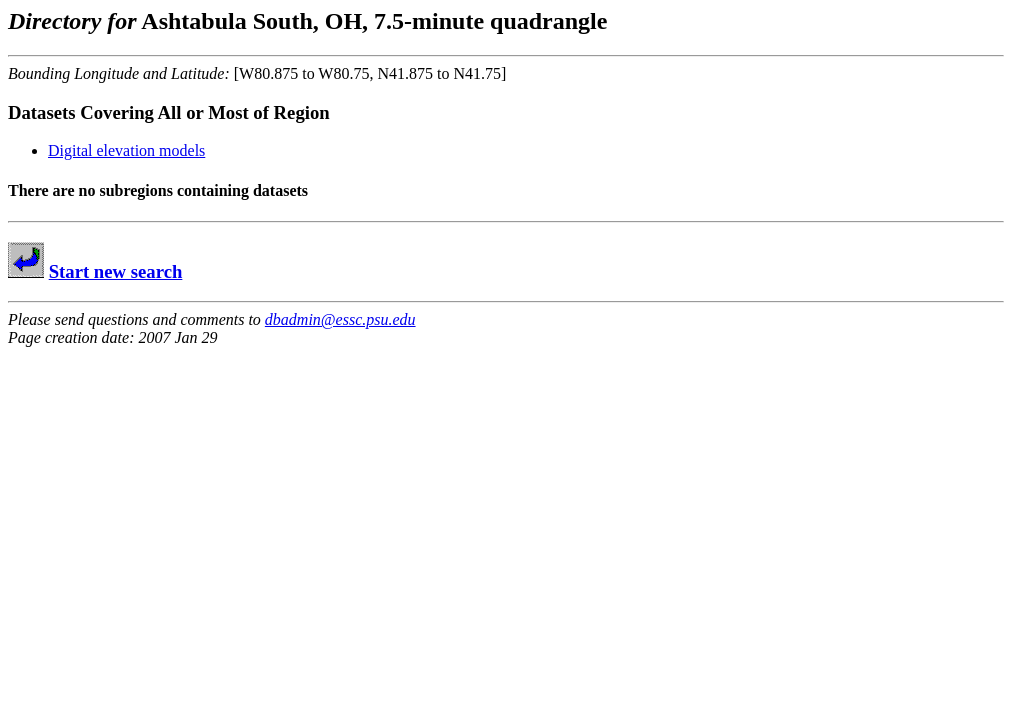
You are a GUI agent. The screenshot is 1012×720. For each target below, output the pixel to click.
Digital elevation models (126, 150)
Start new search (116, 271)
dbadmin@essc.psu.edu (340, 319)
